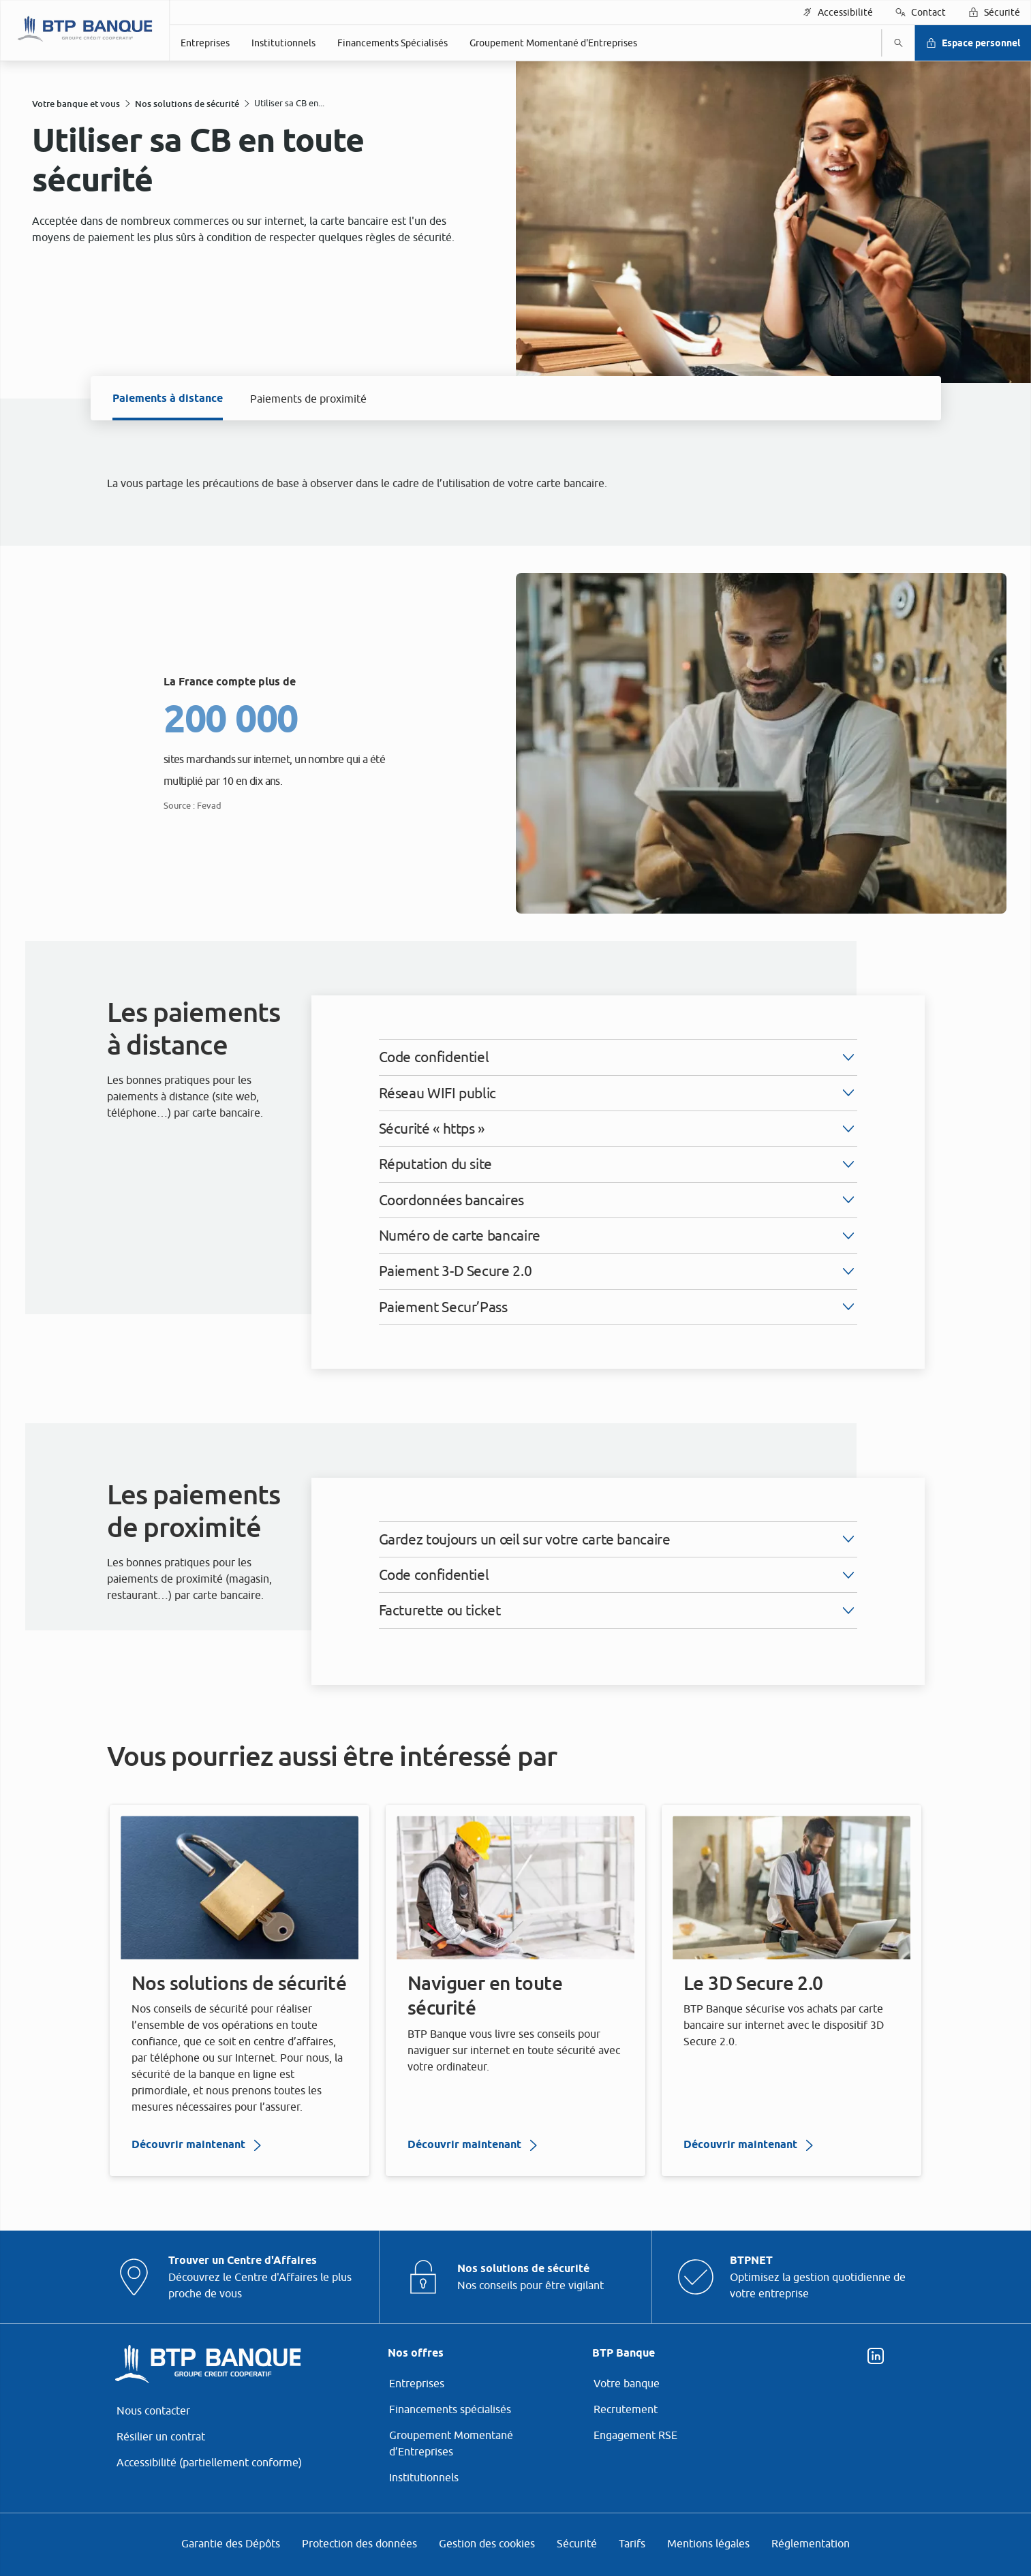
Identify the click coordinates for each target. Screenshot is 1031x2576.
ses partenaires (497, 1179)
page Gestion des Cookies (448, 1408)
